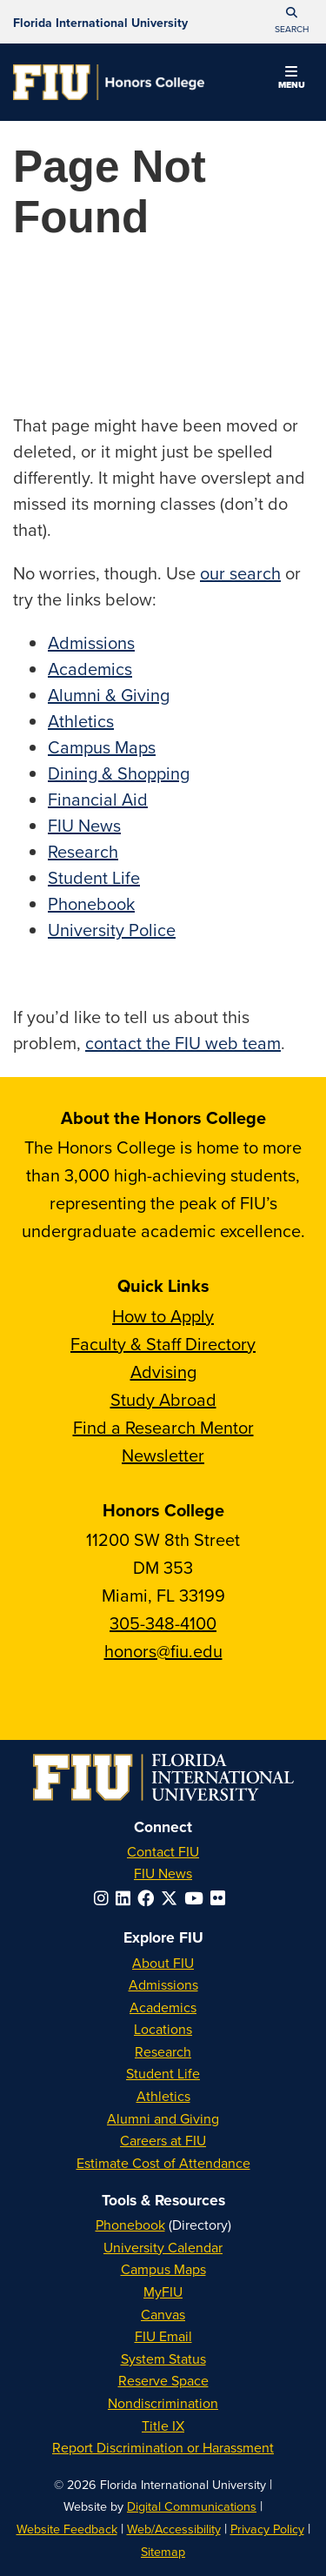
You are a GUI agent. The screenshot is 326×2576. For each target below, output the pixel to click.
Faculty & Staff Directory (163, 1343)
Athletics (81, 720)
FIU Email (163, 2335)
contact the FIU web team (183, 1042)
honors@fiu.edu (163, 1650)
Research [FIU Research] (163, 2051)
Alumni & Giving (109, 694)
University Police (112, 929)
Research (83, 851)
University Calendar (163, 2247)
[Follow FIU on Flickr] (221, 1897)
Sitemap (163, 2551)
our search (240, 572)
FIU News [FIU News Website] (163, 1873)
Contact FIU (163, 1851)
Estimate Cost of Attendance (163, 2162)
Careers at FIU (163, 2140)
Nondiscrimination (163, 2402)
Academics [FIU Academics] (163, 2007)
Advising (163, 1371)
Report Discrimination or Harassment (163, 2447)
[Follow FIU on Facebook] (149, 1897)
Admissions (91, 642)
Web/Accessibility (174, 2528)
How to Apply (163, 1315)
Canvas (163, 2314)
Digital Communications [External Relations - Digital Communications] (191, 2506)
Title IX (163, 2425)
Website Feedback (67, 2528)
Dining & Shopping (119, 773)
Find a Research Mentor (163, 1427)
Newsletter (163, 1455)
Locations (163, 2028)
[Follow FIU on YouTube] (197, 1897)
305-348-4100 (163, 1623)
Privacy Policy (267, 2528)
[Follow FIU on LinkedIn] (126, 1897)
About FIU (163, 1962)
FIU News (84, 825)
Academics (90, 668)
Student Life (94, 877)
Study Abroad (163, 1399)
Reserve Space (163, 2380)
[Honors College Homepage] (108, 82)
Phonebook (91, 903)
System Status (163, 2358)
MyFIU (163, 2291)
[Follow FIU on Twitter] (172, 1897)
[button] (291, 22)
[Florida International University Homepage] (100, 21)
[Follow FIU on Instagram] (105, 1897)
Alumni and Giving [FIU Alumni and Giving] (163, 2118)
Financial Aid (98, 799)
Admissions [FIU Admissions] (163, 1984)
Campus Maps (102, 746)
